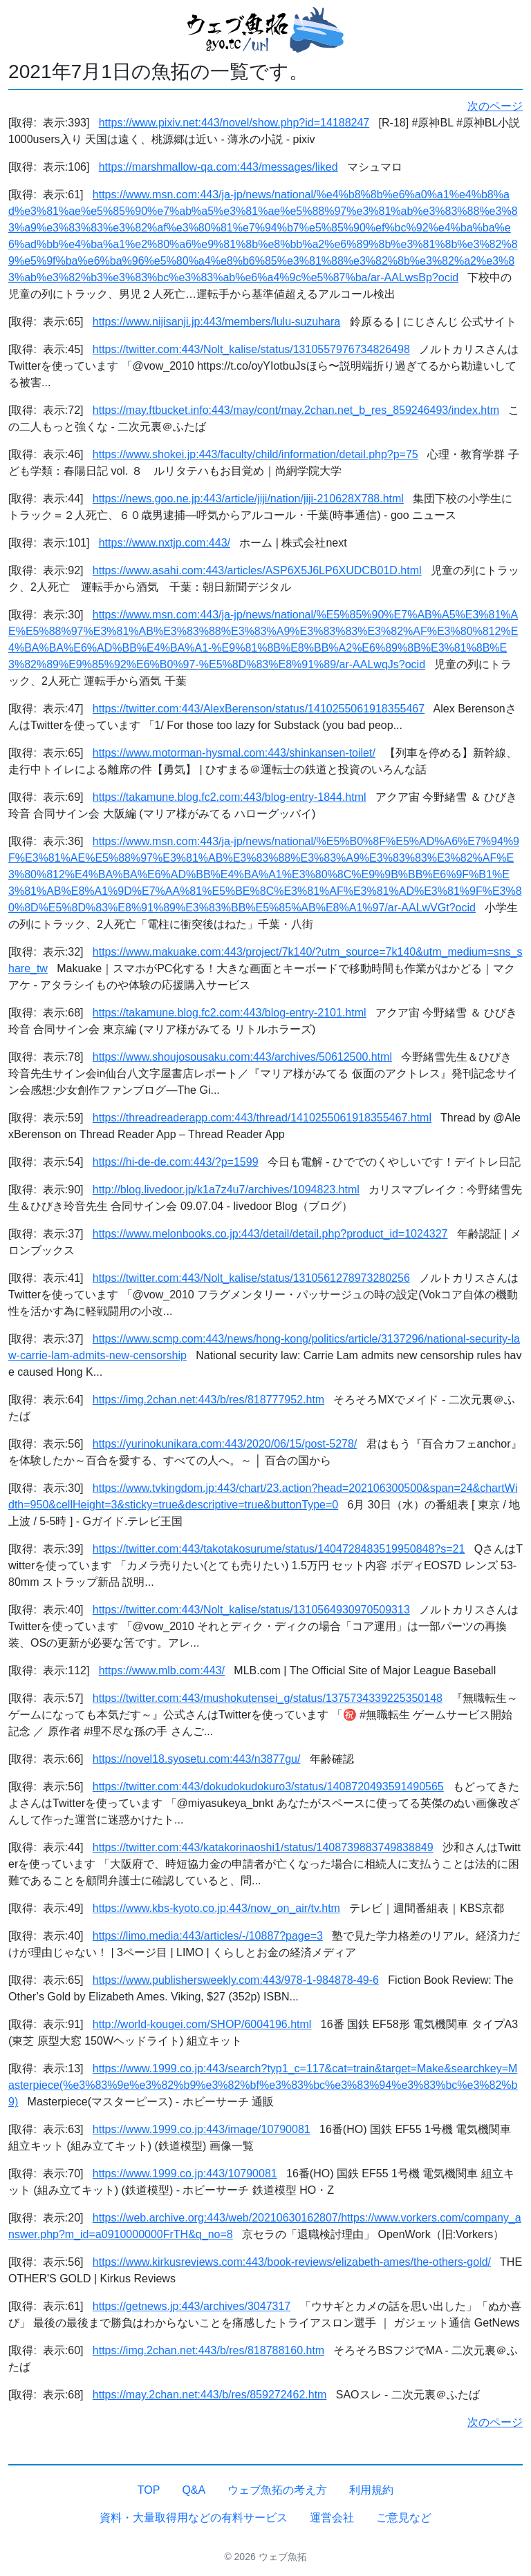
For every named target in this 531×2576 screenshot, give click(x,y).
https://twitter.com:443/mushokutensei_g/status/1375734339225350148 (267, 1698)
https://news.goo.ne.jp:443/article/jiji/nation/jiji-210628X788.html (248, 498)
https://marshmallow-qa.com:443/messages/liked (218, 167)
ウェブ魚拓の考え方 (277, 2490)
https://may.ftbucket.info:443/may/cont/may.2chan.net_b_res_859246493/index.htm (296, 410)
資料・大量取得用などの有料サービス (194, 2517)
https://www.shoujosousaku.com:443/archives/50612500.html (242, 1057)
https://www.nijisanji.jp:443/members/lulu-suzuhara (216, 322)
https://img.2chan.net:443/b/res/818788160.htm (208, 2350)
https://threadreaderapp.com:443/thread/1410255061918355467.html (262, 1118)
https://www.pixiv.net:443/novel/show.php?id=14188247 (234, 123)
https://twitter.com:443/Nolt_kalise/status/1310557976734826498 (251, 349)
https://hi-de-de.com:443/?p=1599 (176, 1162)
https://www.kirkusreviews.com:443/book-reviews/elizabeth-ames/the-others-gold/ (292, 2262)
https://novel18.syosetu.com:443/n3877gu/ (197, 1759)
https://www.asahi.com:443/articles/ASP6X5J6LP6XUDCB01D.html (257, 570)
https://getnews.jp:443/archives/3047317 (191, 2306)
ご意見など (403, 2517)
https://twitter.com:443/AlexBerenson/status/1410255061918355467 (259, 708)
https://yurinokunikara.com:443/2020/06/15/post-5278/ (225, 1444)
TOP (149, 2490)
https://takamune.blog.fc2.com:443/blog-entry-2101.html (229, 1013)
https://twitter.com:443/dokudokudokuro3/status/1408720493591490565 (268, 1786)
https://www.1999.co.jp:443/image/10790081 (201, 2129)
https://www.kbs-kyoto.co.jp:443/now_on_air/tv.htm (216, 1908)
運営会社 (332, 2517)
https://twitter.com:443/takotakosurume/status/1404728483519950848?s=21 (279, 1549)
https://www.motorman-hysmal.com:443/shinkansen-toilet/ (234, 753)
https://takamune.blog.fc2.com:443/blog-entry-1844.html (229, 797)
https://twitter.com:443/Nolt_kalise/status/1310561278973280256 (251, 1278)
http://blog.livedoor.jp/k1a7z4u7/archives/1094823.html (226, 1189)
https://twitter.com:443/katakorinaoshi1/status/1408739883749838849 (263, 1847)
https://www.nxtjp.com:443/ (164, 543)
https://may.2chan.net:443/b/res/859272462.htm (210, 2394)
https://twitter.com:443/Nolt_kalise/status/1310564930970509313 (251, 1610)
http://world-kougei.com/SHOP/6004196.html (202, 2024)
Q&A (193, 2490)
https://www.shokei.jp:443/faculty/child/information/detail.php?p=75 (255, 454)
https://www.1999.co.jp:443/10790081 (185, 2173)
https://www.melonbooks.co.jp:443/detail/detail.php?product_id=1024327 (270, 1234)
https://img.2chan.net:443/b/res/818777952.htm (208, 1399)
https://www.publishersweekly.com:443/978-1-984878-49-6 (236, 1980)
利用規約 (371, 2490)
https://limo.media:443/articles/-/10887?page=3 (208, 1936)
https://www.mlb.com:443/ (162, 1670)
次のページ (495, 106)
